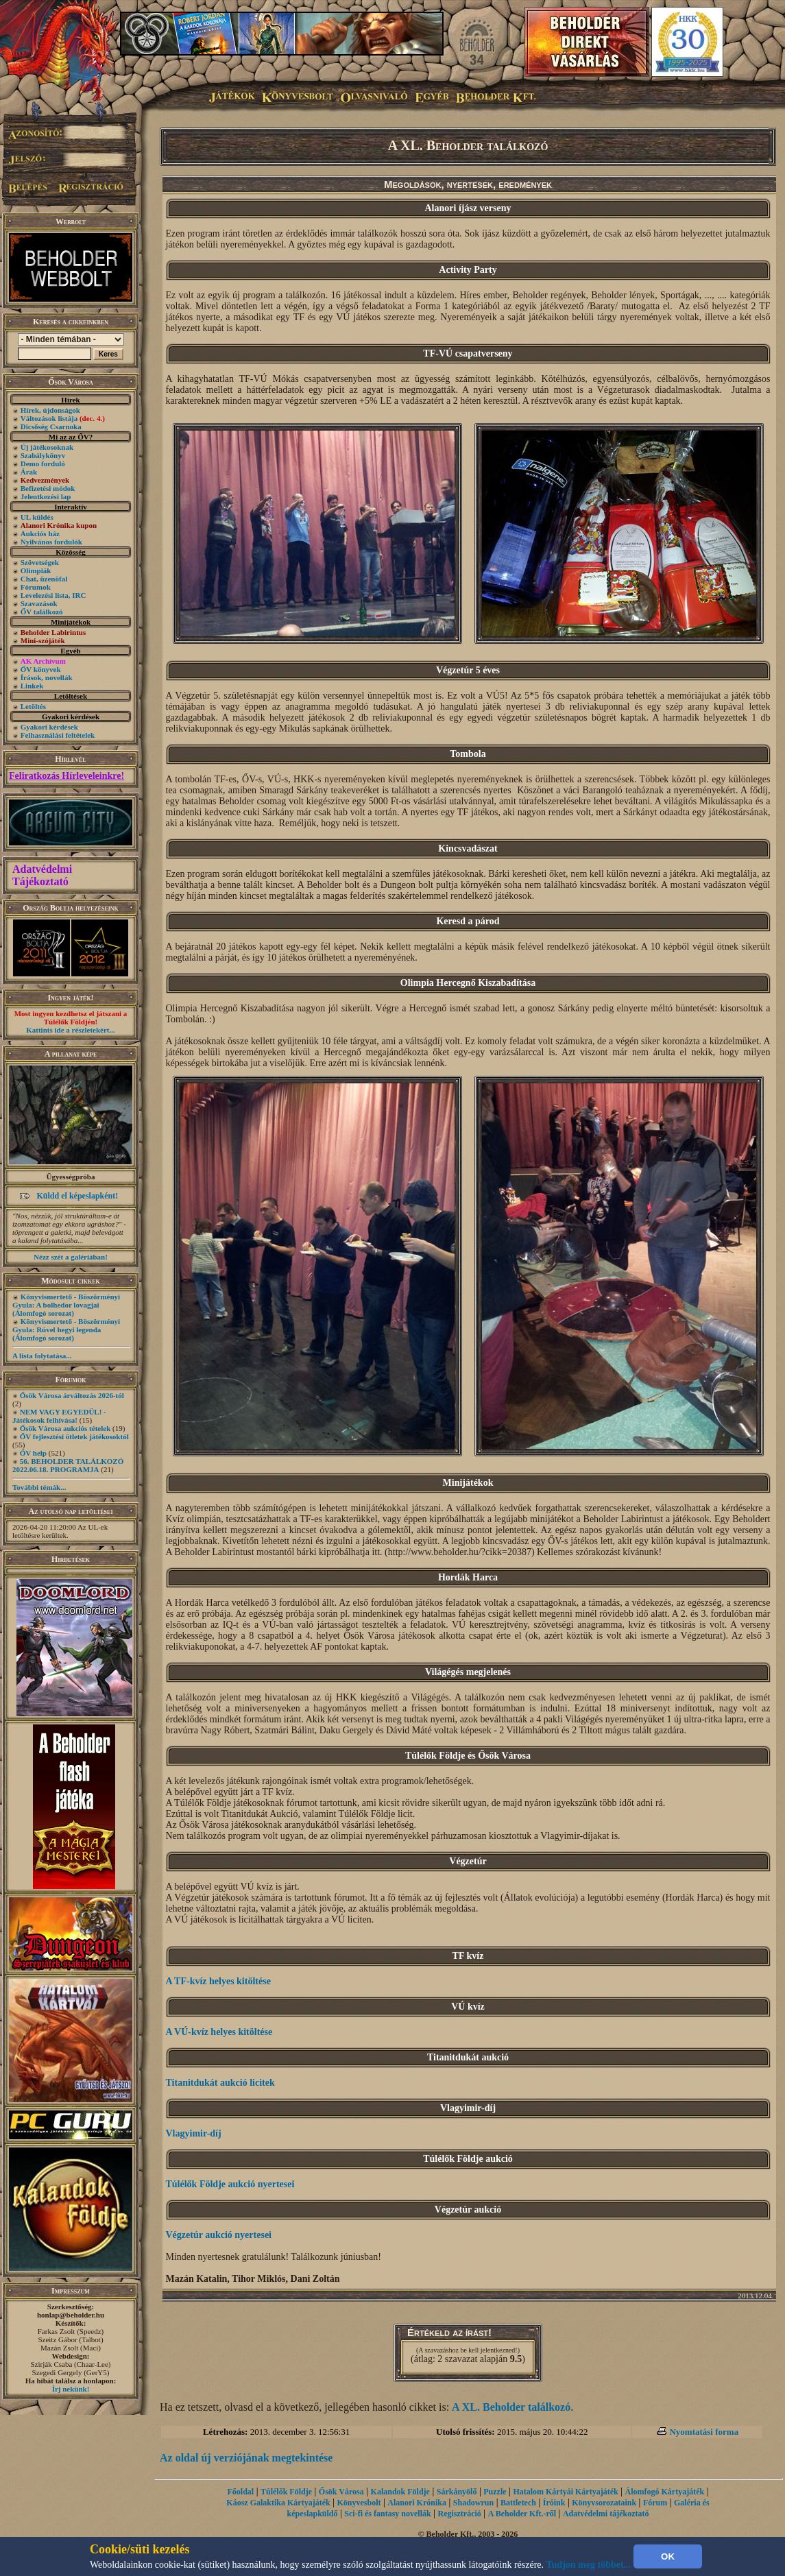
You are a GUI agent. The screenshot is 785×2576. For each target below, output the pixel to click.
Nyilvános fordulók (51, 542)
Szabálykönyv (43, 455)
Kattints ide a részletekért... (70, 1030)
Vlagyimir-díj (193, 2133)
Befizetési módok (48, 488)
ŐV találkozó (42, 611)
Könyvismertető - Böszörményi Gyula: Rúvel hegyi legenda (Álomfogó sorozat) (66, 1329)
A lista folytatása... (41, 1355)
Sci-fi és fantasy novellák (387, 2513)
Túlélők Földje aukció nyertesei (230, 2184)
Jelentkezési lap (46, 496)
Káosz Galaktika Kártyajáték (278, 2502)
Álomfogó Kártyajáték (665, 2491)
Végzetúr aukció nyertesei (218, 2235)
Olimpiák (36, 570)
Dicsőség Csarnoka (51, 426)
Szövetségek (40, 562)
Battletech (518, 2502)
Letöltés (33, 706)
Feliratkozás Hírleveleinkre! (66, 776)
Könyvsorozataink (604, 2502)
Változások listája (63, 418)
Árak (29, 472)
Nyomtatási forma (703, 2432)
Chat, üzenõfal (44, 579)
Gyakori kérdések (49, 727)
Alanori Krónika (416, 2502)
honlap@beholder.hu (70, 2315)
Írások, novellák (47, 677)
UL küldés (37, 517)
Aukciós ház (40, 533)
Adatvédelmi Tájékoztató (42, 875)
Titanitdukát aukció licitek (220, 2083)
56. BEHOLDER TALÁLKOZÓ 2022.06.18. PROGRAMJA (67, 1465)
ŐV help (33, 1453)
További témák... (39, 1487)
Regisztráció (459, 2513)
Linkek (32, 686)
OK (668, 2556)
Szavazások (39, 603)
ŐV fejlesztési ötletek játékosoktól (74, 1436)
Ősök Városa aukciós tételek (65, 1428)
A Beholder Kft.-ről (522, 2513)
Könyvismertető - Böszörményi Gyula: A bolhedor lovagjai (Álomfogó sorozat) (66, 1304)
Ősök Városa (341, 2491)
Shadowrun (473, 2502)
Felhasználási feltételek (58, 735)
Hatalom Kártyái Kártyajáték (565, 2491)
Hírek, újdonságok (50, 410)
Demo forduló (43, 463)
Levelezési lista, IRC (53, 595)
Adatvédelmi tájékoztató (606, 2513)
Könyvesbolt (359, 2502)
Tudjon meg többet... (588, 2565)
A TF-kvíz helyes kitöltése (218, 1981)
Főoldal (241, 2491)
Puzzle (494, 2491)
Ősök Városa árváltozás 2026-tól (72, 1395)
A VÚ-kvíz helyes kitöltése (219, 2032)
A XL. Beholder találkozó (511, 2407)
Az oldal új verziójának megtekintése (246, 2458)
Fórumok (36, 587)
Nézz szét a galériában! (71, 1257)
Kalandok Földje (400, 2491)
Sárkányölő (457, 2491)
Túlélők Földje (286, 2491)
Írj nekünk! (71, 2389)
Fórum (655, 2502)
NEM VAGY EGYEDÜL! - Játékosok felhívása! (59, 1416)
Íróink (554, 2502)
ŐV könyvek (41, 669)
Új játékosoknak (47, 447)
